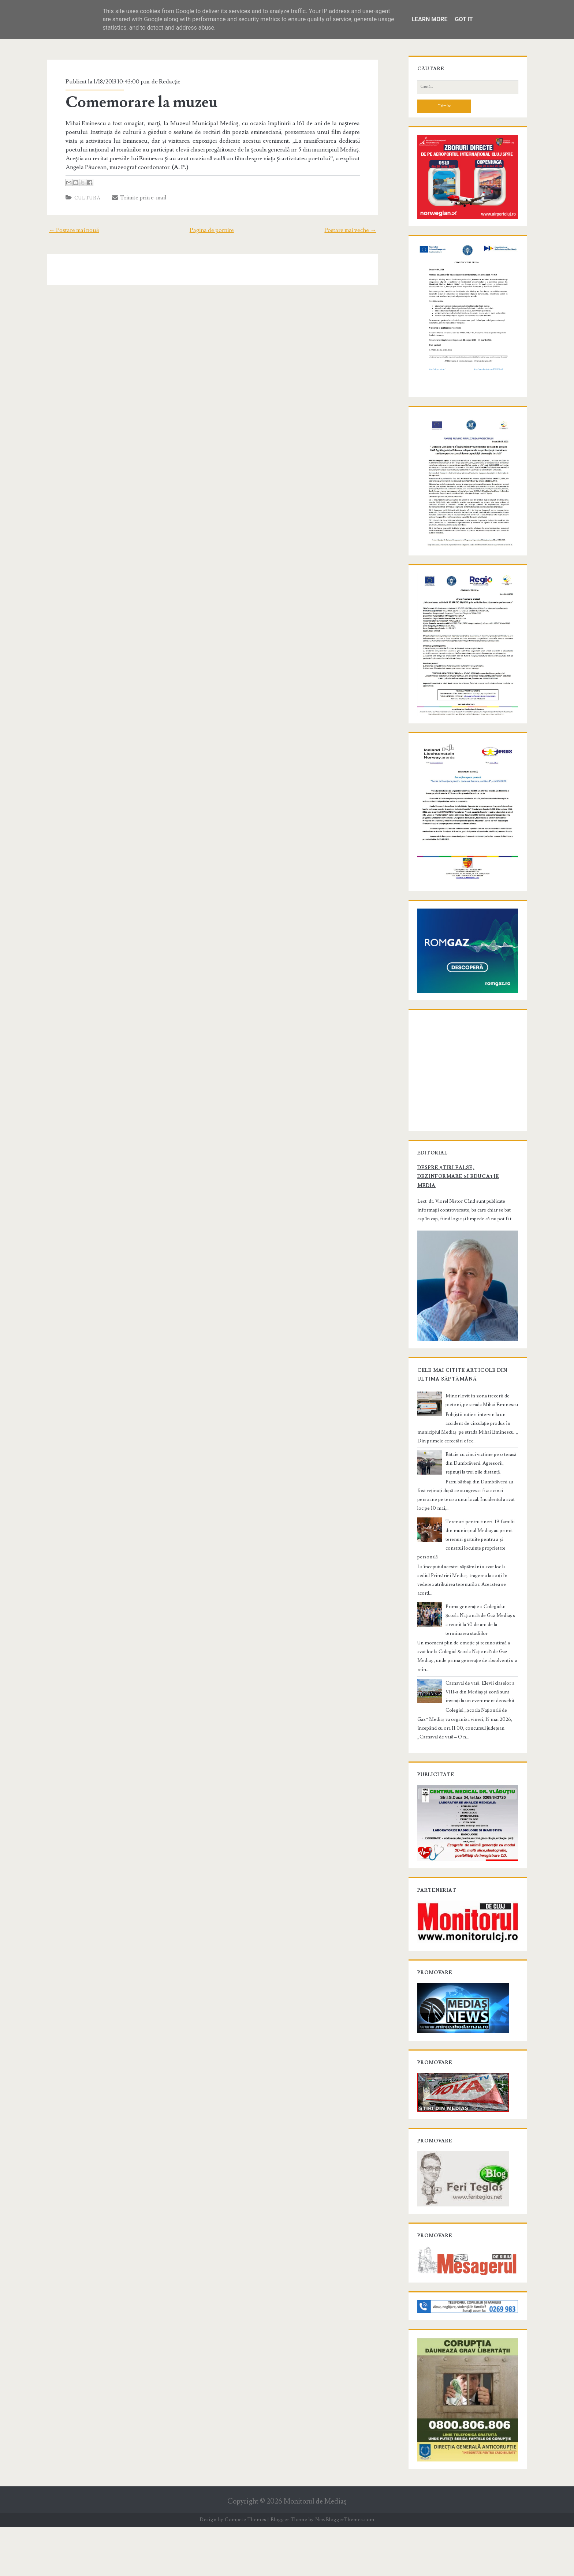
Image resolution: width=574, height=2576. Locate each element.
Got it (464, 19)
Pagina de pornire (212, 230)
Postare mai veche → (355, 230)
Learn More (429, 19)
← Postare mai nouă (69, 230)
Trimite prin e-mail (135, 197)
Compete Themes (245, 2569)
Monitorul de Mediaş (315, 2551)
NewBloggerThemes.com (344, 2569)
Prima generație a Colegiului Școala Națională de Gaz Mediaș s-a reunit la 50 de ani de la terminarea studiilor (480, 1651)
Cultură (83, 198)
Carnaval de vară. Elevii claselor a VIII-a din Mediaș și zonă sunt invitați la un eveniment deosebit (481, 1718)
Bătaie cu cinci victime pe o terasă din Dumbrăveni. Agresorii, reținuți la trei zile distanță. (481, 1525)
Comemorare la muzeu (137, 102)
